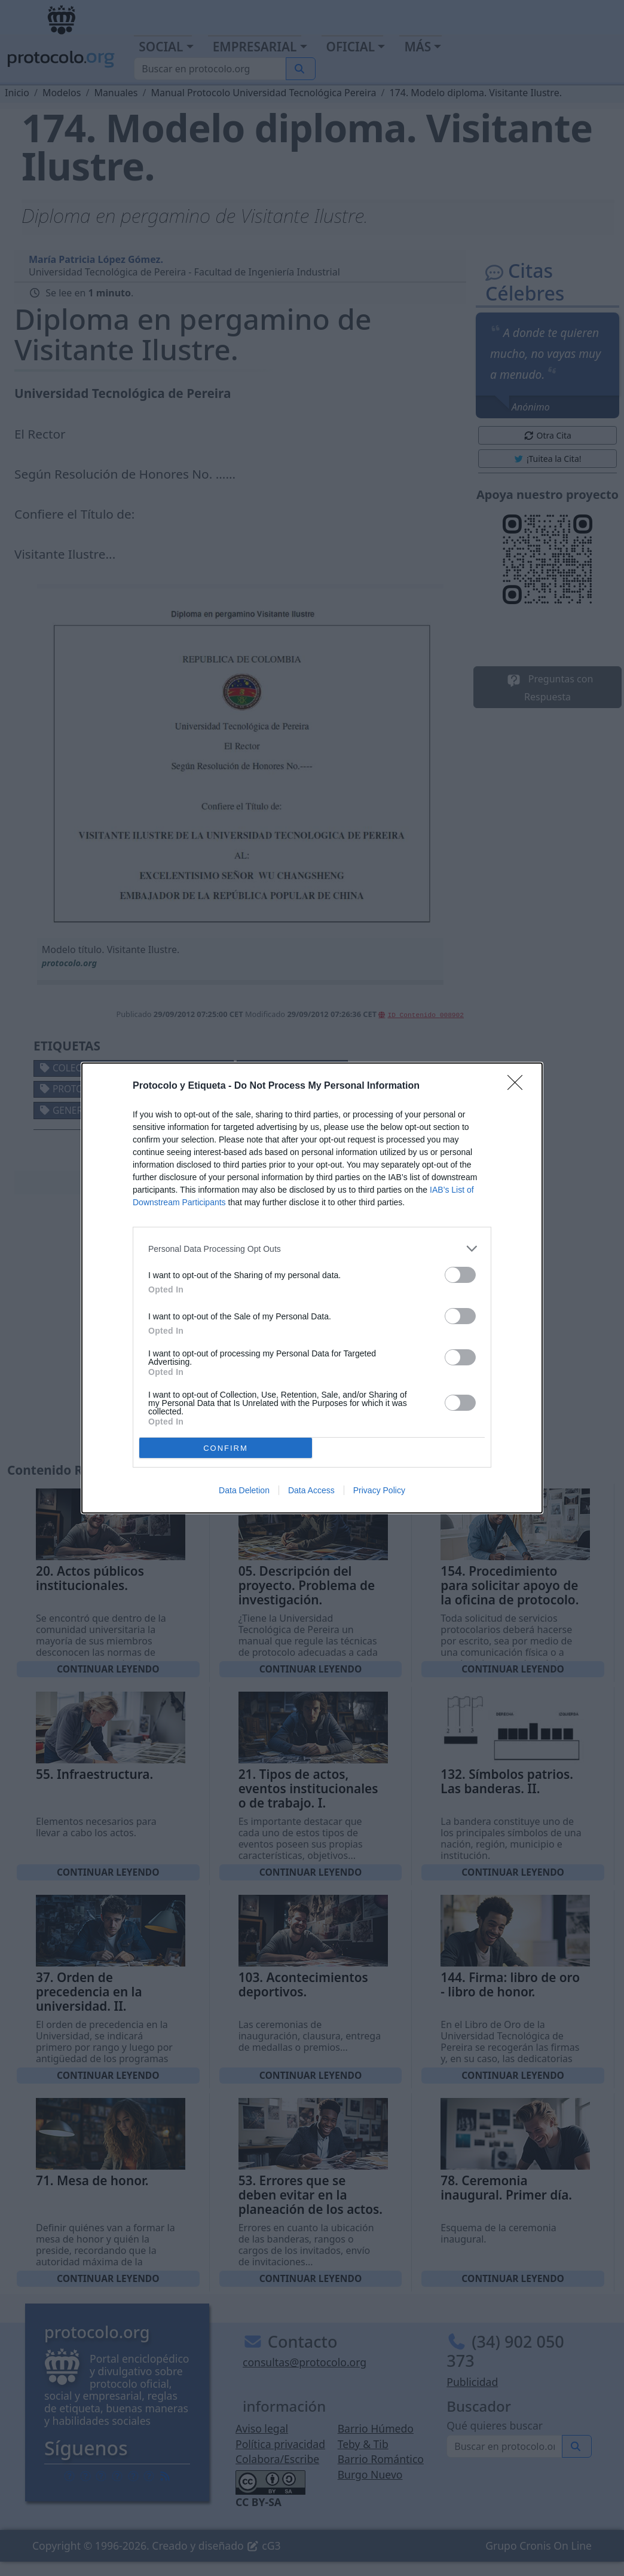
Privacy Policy (379, 1490)
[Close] (518, 1086)
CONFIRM (225, 1448)
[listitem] (312, 1248)
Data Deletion (244, 1490)
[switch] (460, 1275)
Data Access (311, 1490)
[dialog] (312, 1288)
